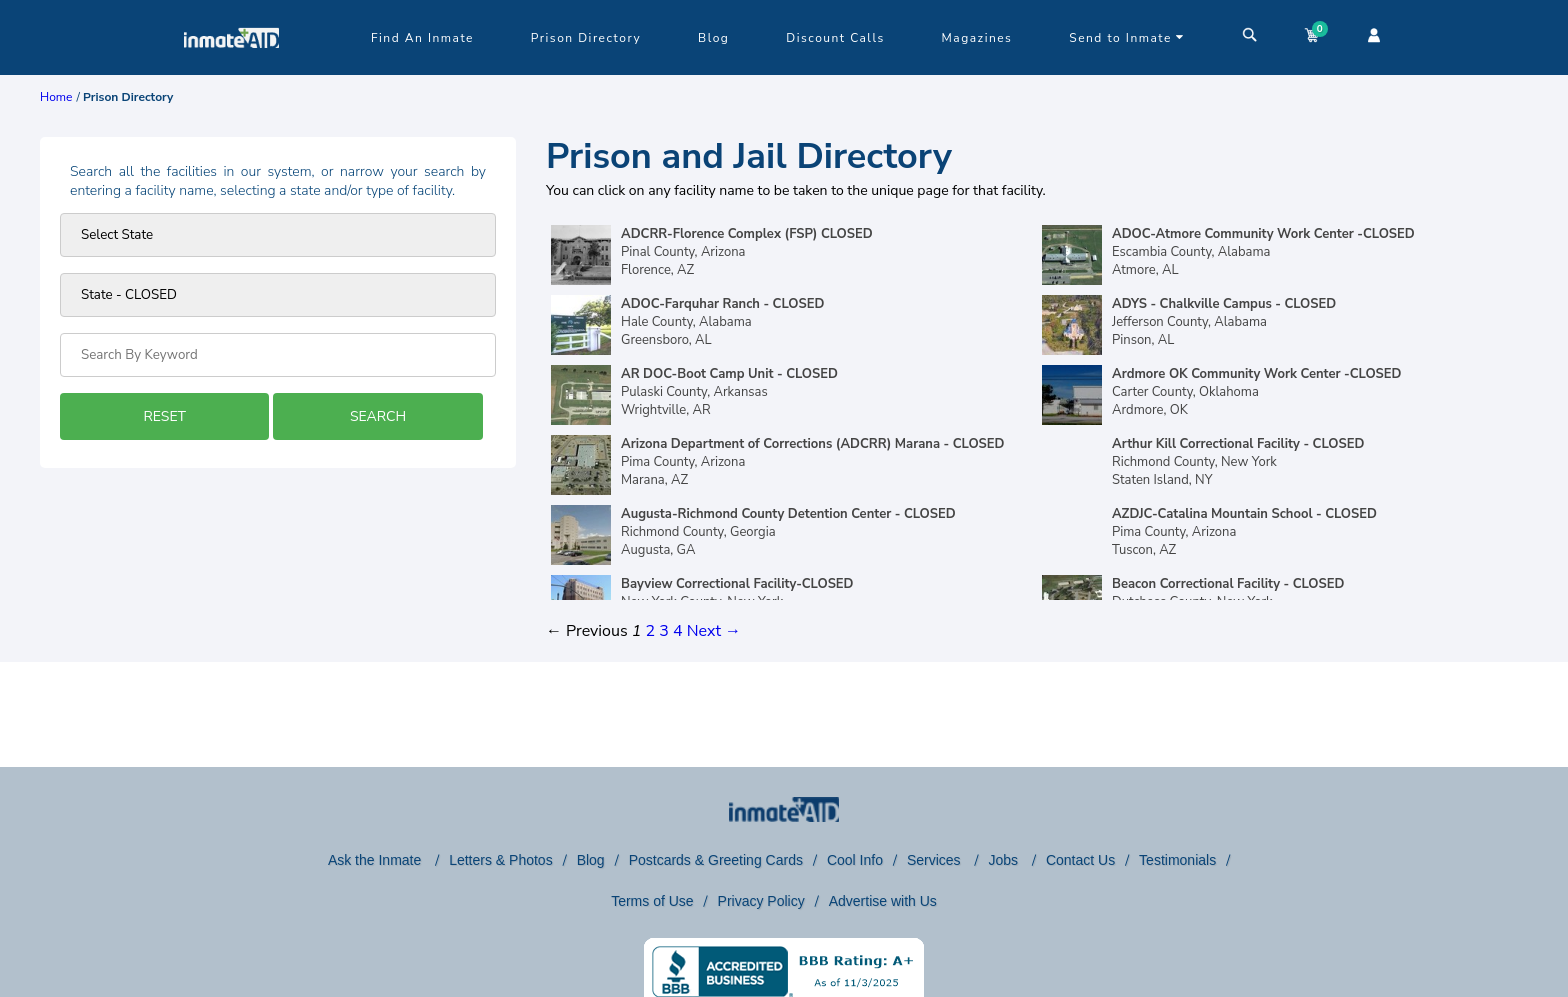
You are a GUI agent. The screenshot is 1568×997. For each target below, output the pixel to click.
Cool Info (855, 860)
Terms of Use (652, 901)
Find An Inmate (422, 38)
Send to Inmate (1127, 38)
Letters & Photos (501, 860)
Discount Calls (835, 38)
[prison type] (278, 295)
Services (936, 860)
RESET (164, 416)
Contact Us (1080, 860)
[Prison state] (278, 235)
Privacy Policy (761, 901)
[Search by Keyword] (278, 355)
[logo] (231, 70)
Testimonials (1177, 860)
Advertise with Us (883, 901)
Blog (713, 38)
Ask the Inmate (376, 860)
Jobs (1004, 860)
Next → (714, 631)
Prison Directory (586, 38)
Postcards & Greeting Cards (716, 860)
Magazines (977, 38)
